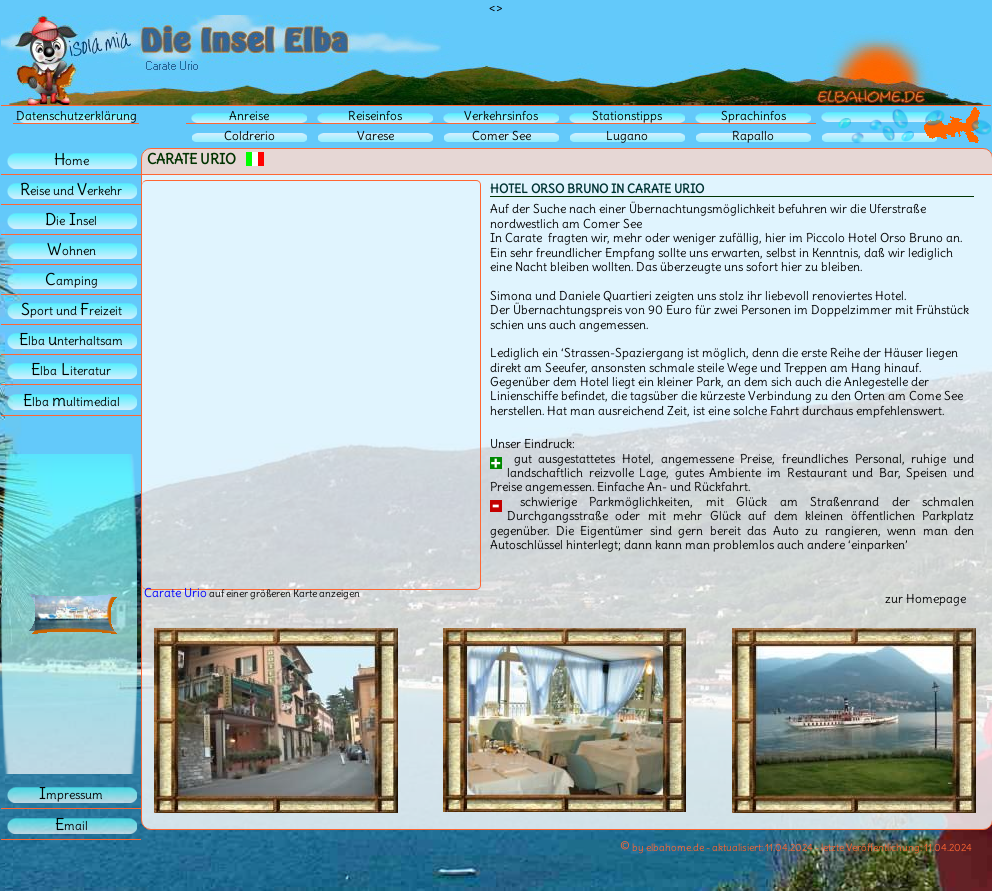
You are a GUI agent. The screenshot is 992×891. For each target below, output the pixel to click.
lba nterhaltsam (71, 340)
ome (71, 160)
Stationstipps (627, 115)
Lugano (627, 135)
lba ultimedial (71, 401)
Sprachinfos (753, 115)
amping (71, 280)
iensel (71, 220)
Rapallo (753, 135)
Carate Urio (175, 592)
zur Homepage (925, 598)
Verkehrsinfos (501, 115)
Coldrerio (249, 135)
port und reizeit (71, 310)
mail (71, 825)
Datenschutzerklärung (76, 115)
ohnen (71, 250)
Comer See (501, 135)
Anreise (249, 115)
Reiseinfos (375, 115)
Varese (375, 135)
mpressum (71, 794)
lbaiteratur (71, 370)
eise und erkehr (71, 190)
